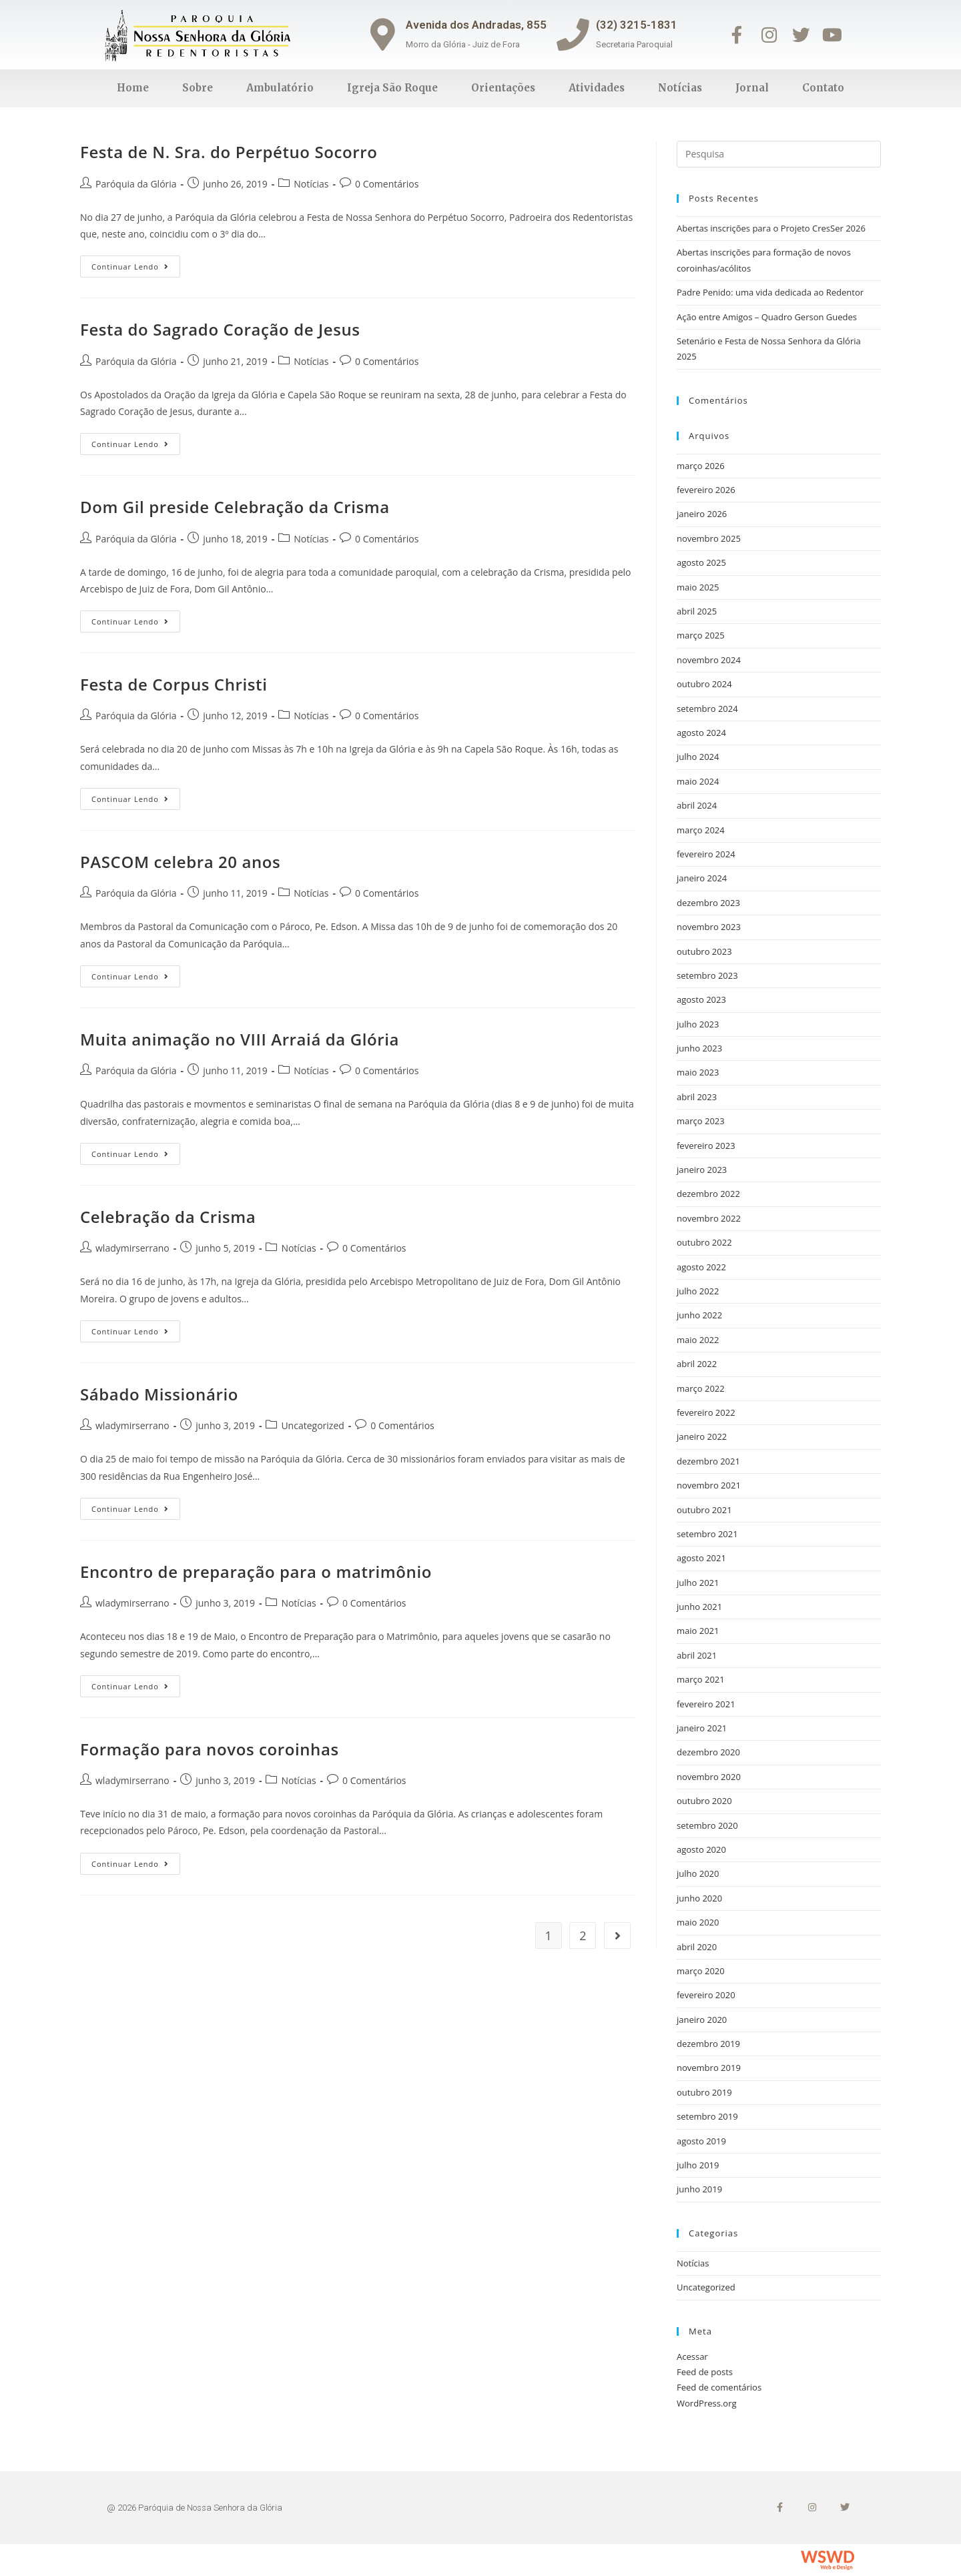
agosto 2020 (701, 1849)
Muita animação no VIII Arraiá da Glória (239, 1039)
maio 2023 (698, 1072)
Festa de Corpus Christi (173, 684)
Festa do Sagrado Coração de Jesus (220, 329)
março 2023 (701, 1121)
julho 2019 (698, 2165)
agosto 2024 (701, 733)
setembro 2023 (707, 975)
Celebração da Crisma (168, 1217)
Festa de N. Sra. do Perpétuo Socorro (228, 152)
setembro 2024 (707, 709)
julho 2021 (698, 1583)
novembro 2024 (709, 660)
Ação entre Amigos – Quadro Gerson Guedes (767, 317)
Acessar (692, 2356)
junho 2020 (699, 1898)
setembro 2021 (707, 1534)
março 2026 (701, 466)
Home (133, 87)
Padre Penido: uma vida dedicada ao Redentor (770, 292)
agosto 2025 (701, 562)
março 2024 (701, 830)
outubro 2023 (704, 951)
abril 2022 (697, 1364)
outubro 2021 (704, 1510)
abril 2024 (697, 805)
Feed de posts (705, 2372)
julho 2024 (698, 757)
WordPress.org (707, 2403)
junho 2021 (699, 1607)
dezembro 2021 (708, 1461)
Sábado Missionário (159, 1394)
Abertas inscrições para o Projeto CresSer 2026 (771, 228)
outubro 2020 (704, 1801)
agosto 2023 (701, 999)
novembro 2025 (709, 538)
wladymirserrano (132, 1248)
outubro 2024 (704, 684)
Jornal (752, 87)
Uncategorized (312, 1425)
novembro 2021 (709, 1485)
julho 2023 (698, 1024)
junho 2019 (699, 2189)
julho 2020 (698, 1873)
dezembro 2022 (708, 1194)
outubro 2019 (704, 2092)
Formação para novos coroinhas (209, 1749)
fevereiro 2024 (706, 854)
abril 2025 (697, 611)
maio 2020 (698, 1922)
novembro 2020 (709, 1777)
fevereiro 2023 (706, 1146)
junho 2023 (699, 1048)
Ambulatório (280, 87)
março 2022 (701, 1388)
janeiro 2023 (702, 1170)
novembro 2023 (709, 927)
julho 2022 (698, 1291)
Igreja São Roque (392, 87)
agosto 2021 (701, 1558)
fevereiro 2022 (706, 1412)
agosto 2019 (701, 2141)
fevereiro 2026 (706, 490)
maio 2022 (698, 1340)
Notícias (680, 87)
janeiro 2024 (702, 878)
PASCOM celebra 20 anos (180, 862)
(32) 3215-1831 (638, 24)
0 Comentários (386, 183)
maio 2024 (698, 781)
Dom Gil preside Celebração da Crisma (235, 507)
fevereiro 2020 (706, 1995)
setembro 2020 (707, 1825)
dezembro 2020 (708, 1752)
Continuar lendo (135, 264)
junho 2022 (699, 1315)
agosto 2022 (701, 1267)
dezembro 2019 (708, 2044)
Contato (823, 87)
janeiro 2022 (702, 1436)
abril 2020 (697, 1947)
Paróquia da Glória (136, 183)
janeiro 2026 (702, 514)
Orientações (503, 87)
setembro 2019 (707, 2116)
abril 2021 (697, 1655)
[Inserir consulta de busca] (779, 154)
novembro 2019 (709, 2068)
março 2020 (701, 1971)
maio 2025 (698, 587)
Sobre (197, 87)
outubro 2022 (704, 1242)
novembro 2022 (709, 1218)
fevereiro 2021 (706, 1704)
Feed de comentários (719, 2387)
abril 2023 (697, 1097)
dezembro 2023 (708, 903)
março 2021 (701, 1679)
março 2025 (701, 635)
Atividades (597, 87)
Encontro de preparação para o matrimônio (256, 1572)
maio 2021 (698, 1631)
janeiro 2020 (702, 2020)
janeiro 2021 (702, 1728)
